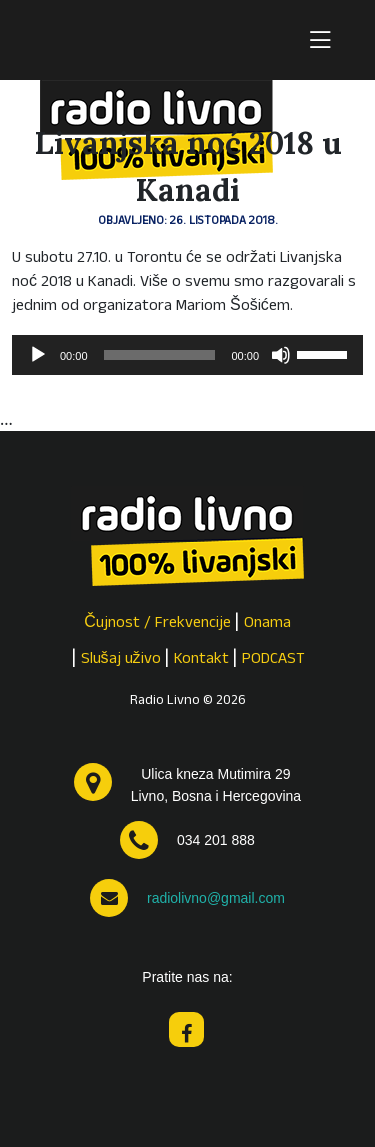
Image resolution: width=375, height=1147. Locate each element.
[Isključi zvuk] (281, 355)
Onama (267, 624)
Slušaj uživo (121, 660)
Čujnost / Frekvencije (157, 624)
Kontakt (201, 660)
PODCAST (273, 660)
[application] (187, 355)
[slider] (160, 355)
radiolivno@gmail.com (216, 898)
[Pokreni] (38, 355)
